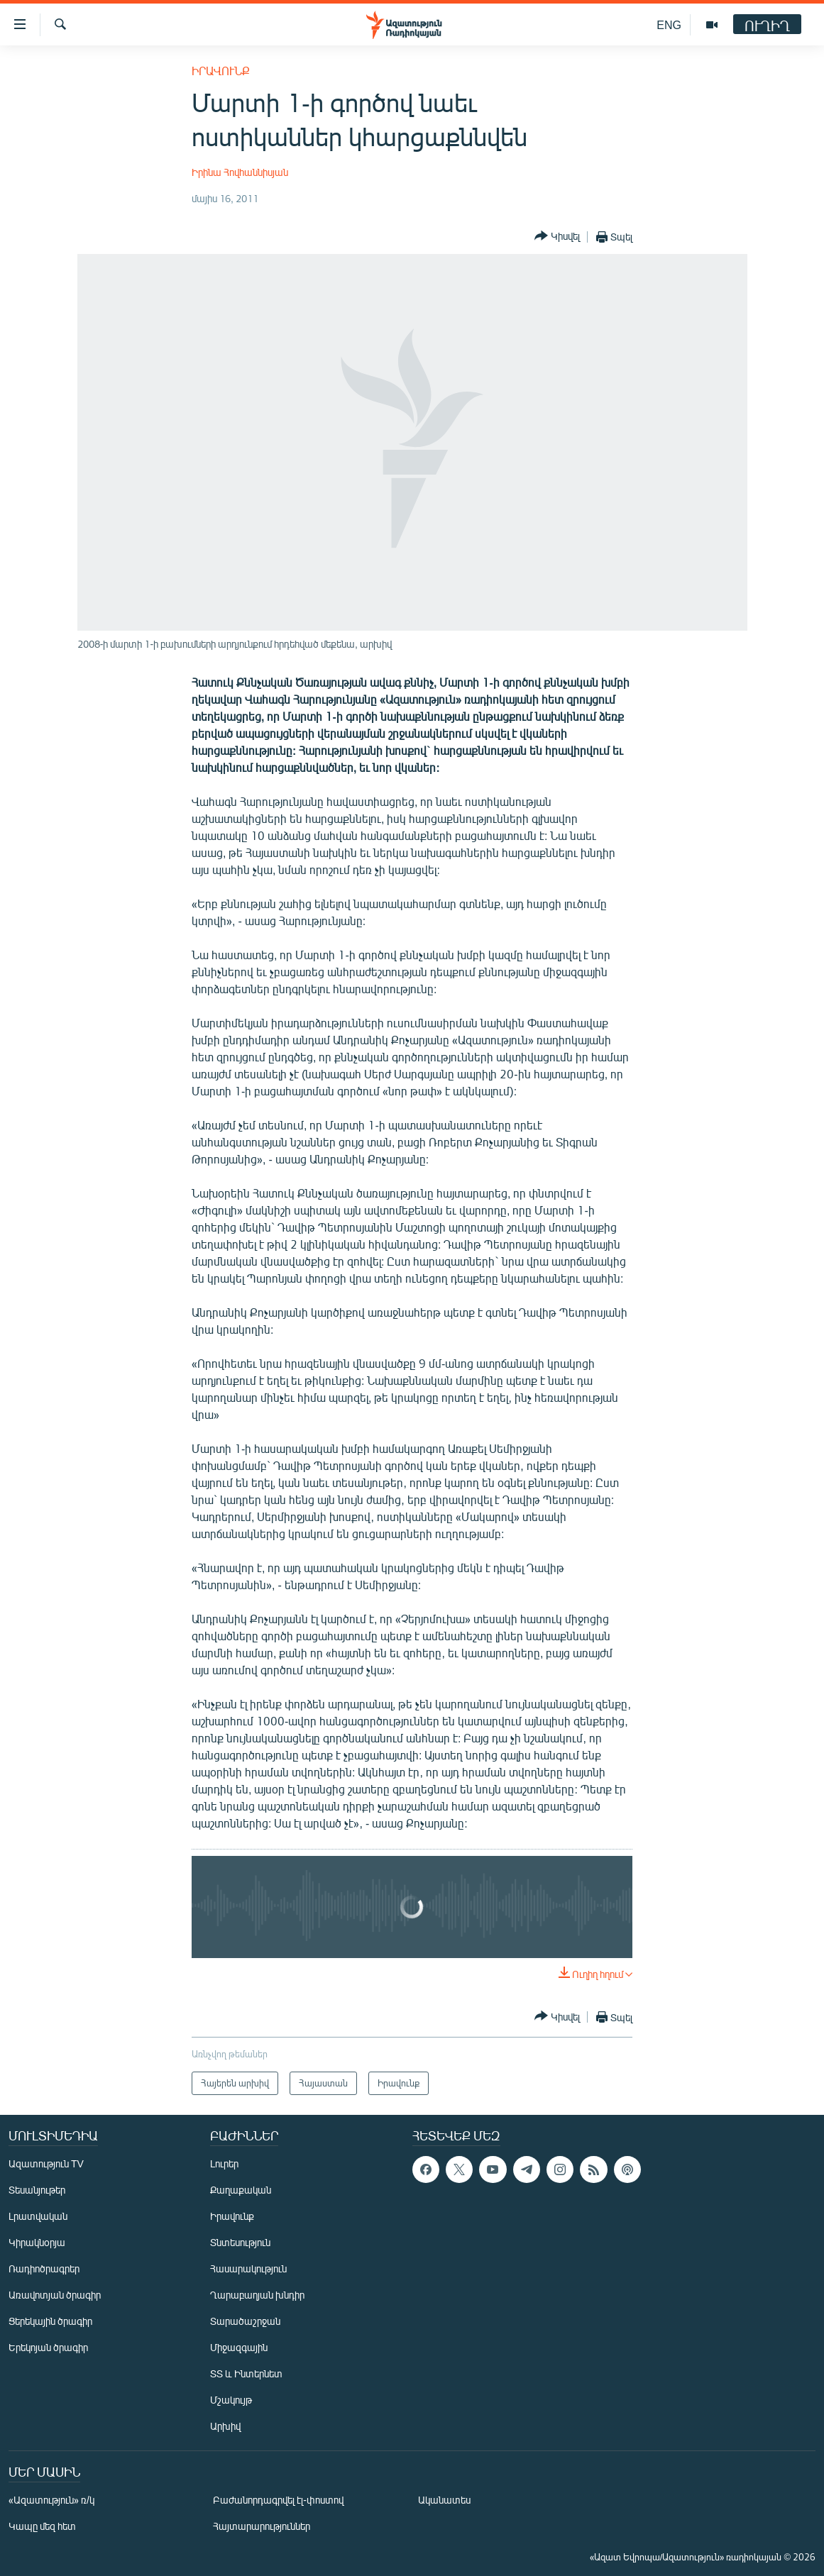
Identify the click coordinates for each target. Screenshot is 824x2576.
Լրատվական (38, 2216)
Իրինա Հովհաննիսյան (240, 172)
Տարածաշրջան (245, 2321)
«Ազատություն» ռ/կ (51, 2500)
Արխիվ (225, 2426)
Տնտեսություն (240, 2242)
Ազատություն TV (46, 2163)
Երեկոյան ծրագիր (48, 2347)
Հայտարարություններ (261, 2526)
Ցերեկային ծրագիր (50, 2321)
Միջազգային (239, 2347)
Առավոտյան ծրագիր (55, 2295)
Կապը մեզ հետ (42, 2526)
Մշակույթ (231, 2400)
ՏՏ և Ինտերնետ (246, 2373)
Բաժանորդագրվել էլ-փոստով (278, 2500)
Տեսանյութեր (37, 2190)
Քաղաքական (240, 2190)
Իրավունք (221, 70)
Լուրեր (224, 2163)
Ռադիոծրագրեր (44, 2268)
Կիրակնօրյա (37, 2242)
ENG (669, 24)
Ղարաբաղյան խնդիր (257, 2295)
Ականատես (444, 2500)
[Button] (557, 236)
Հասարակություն (248, 2268)
